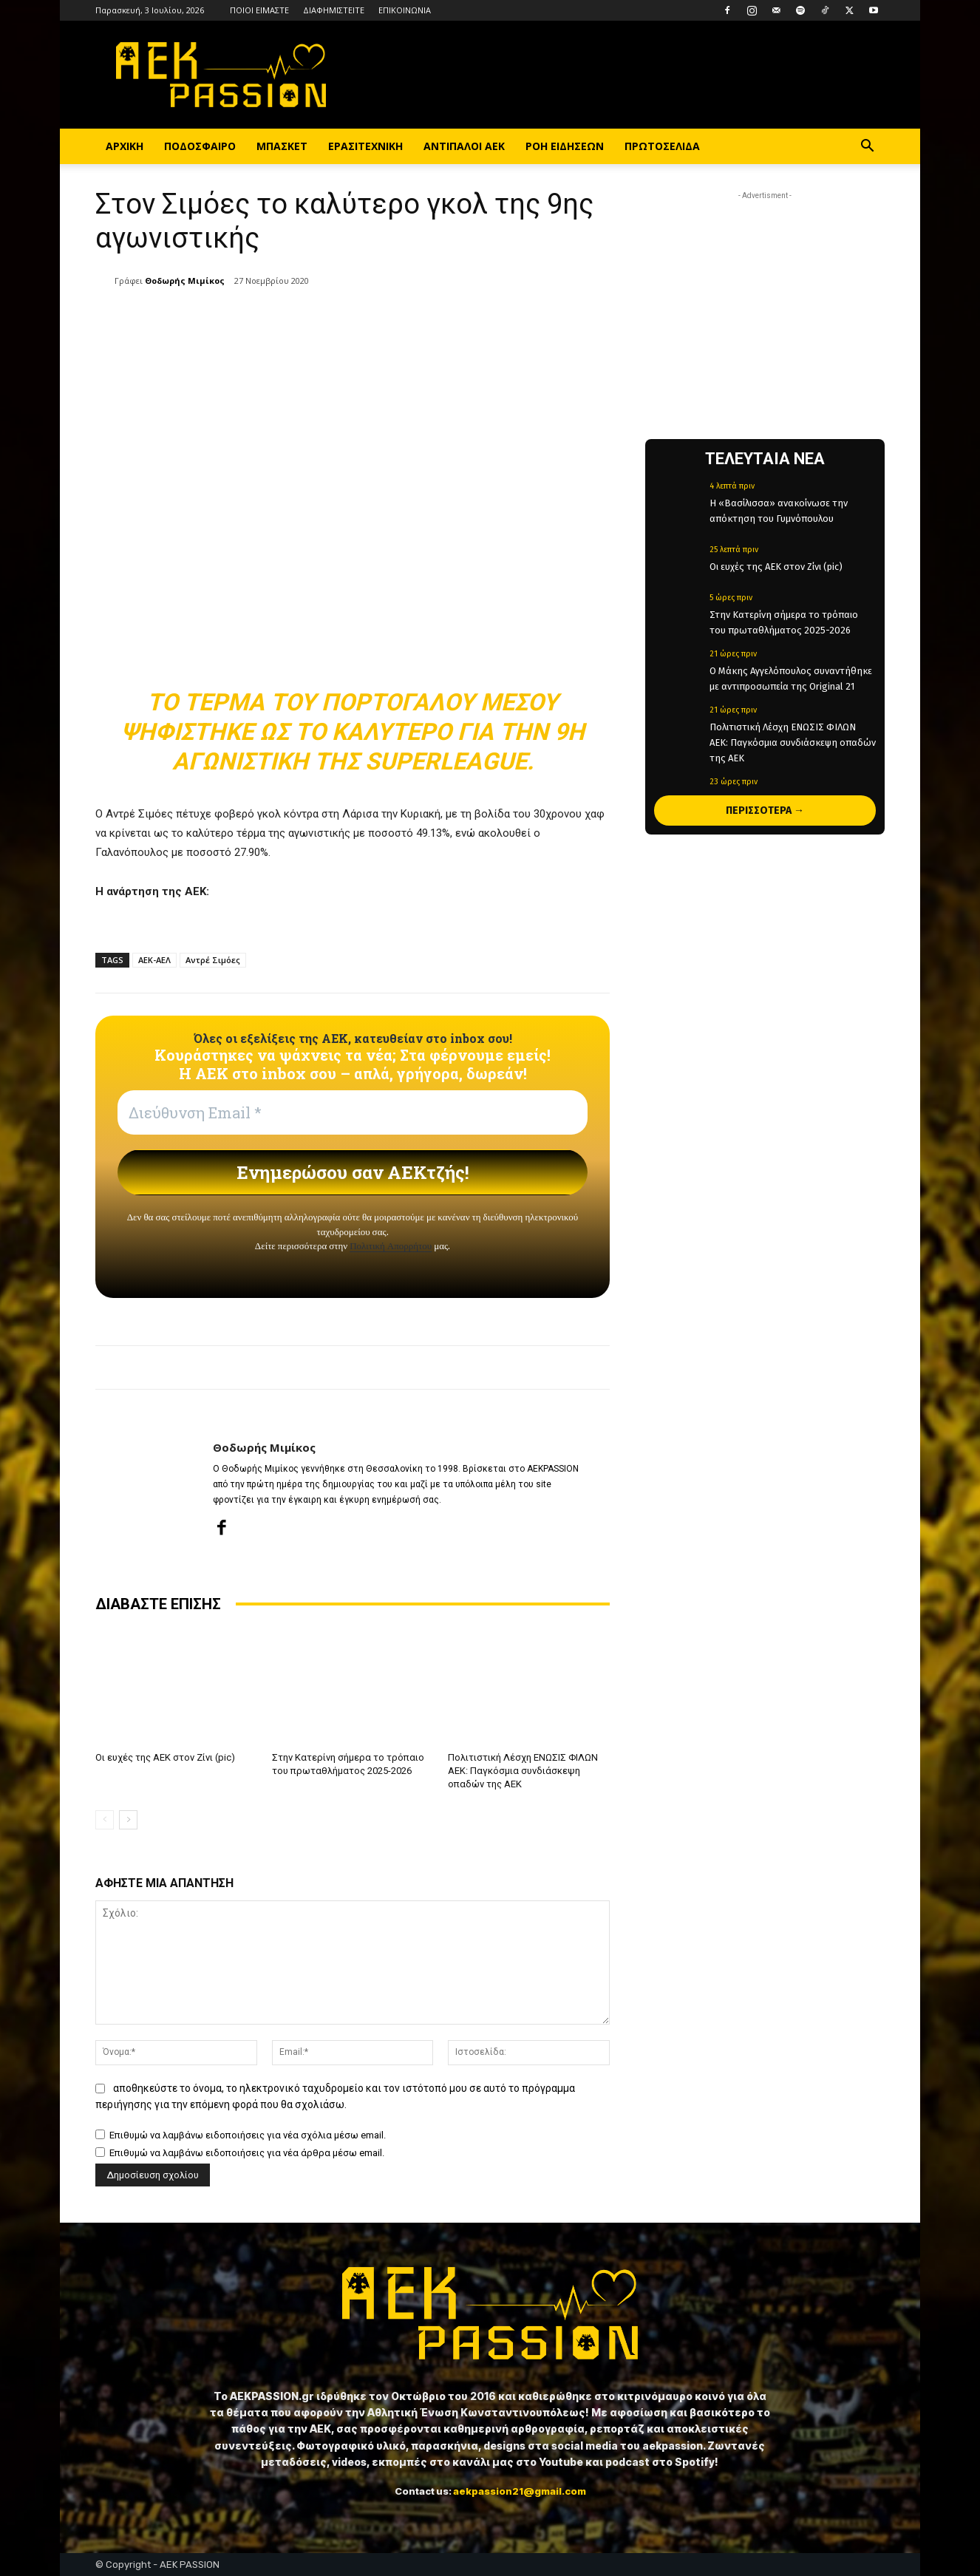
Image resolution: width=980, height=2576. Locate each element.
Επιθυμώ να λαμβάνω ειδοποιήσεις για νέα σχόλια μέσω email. (247, 2135)
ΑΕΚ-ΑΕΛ (154, 959)
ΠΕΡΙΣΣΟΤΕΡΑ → (765, 810)
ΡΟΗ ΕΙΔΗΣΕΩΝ (564, 146)
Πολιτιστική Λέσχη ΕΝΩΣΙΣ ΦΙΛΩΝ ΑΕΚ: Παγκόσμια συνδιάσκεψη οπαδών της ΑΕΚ (523, 1771)
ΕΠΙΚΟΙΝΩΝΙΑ (404, 10)
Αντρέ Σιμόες (213, 959)
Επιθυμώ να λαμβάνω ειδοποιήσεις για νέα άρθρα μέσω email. (246, 2153)
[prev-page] (104, 1819)
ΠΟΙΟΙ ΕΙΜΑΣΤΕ (259, 10)
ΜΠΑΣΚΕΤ (281, 146)
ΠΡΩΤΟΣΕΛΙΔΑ (662, 146)
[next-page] (128, 1819)
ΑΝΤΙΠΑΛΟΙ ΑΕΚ (464, 146)
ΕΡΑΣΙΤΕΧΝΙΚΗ (365, 146)
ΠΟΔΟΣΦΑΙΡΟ (200, 146)
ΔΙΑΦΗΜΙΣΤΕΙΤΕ (333, 10)
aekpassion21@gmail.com (519, 2491)
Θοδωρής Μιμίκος (185, 280)
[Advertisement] (765, 295)
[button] (867, 147)
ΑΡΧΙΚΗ (124, 146)
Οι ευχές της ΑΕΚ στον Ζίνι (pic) (165, 1757)
